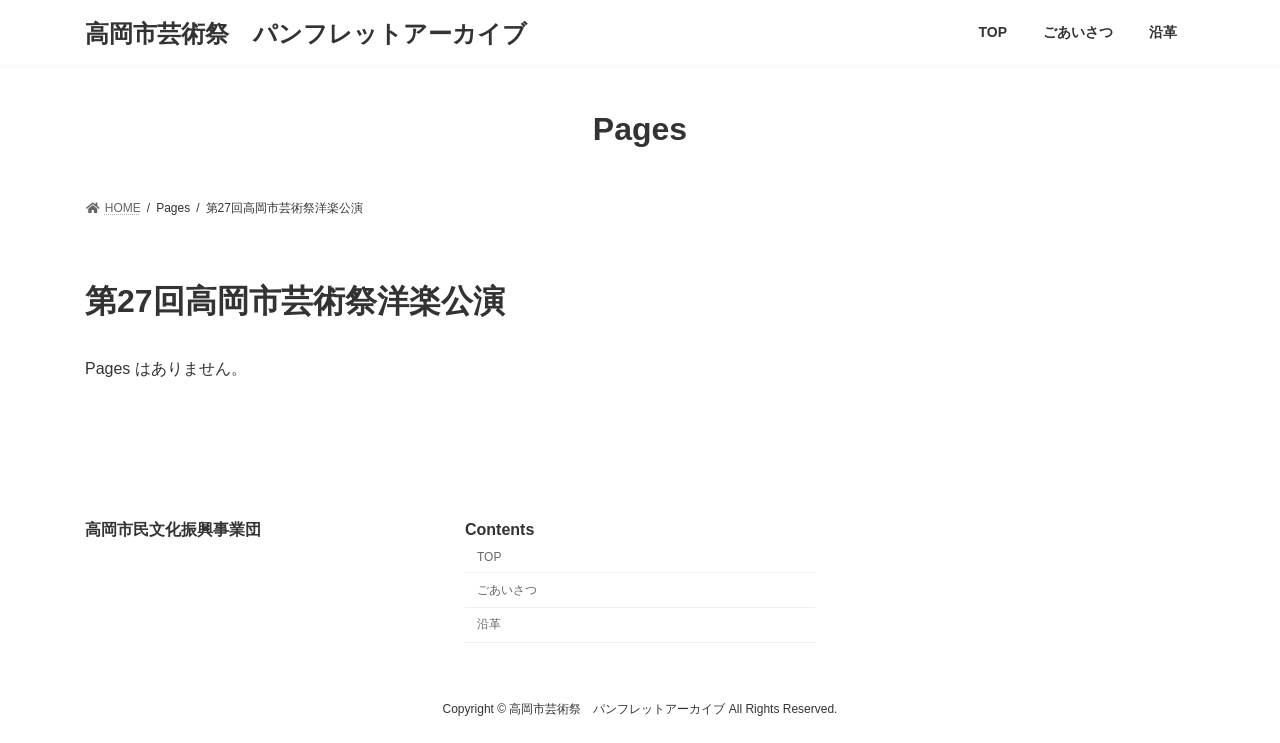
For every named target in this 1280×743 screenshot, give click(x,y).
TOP (489, 556)
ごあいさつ (507, 589)
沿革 (489, 624)
